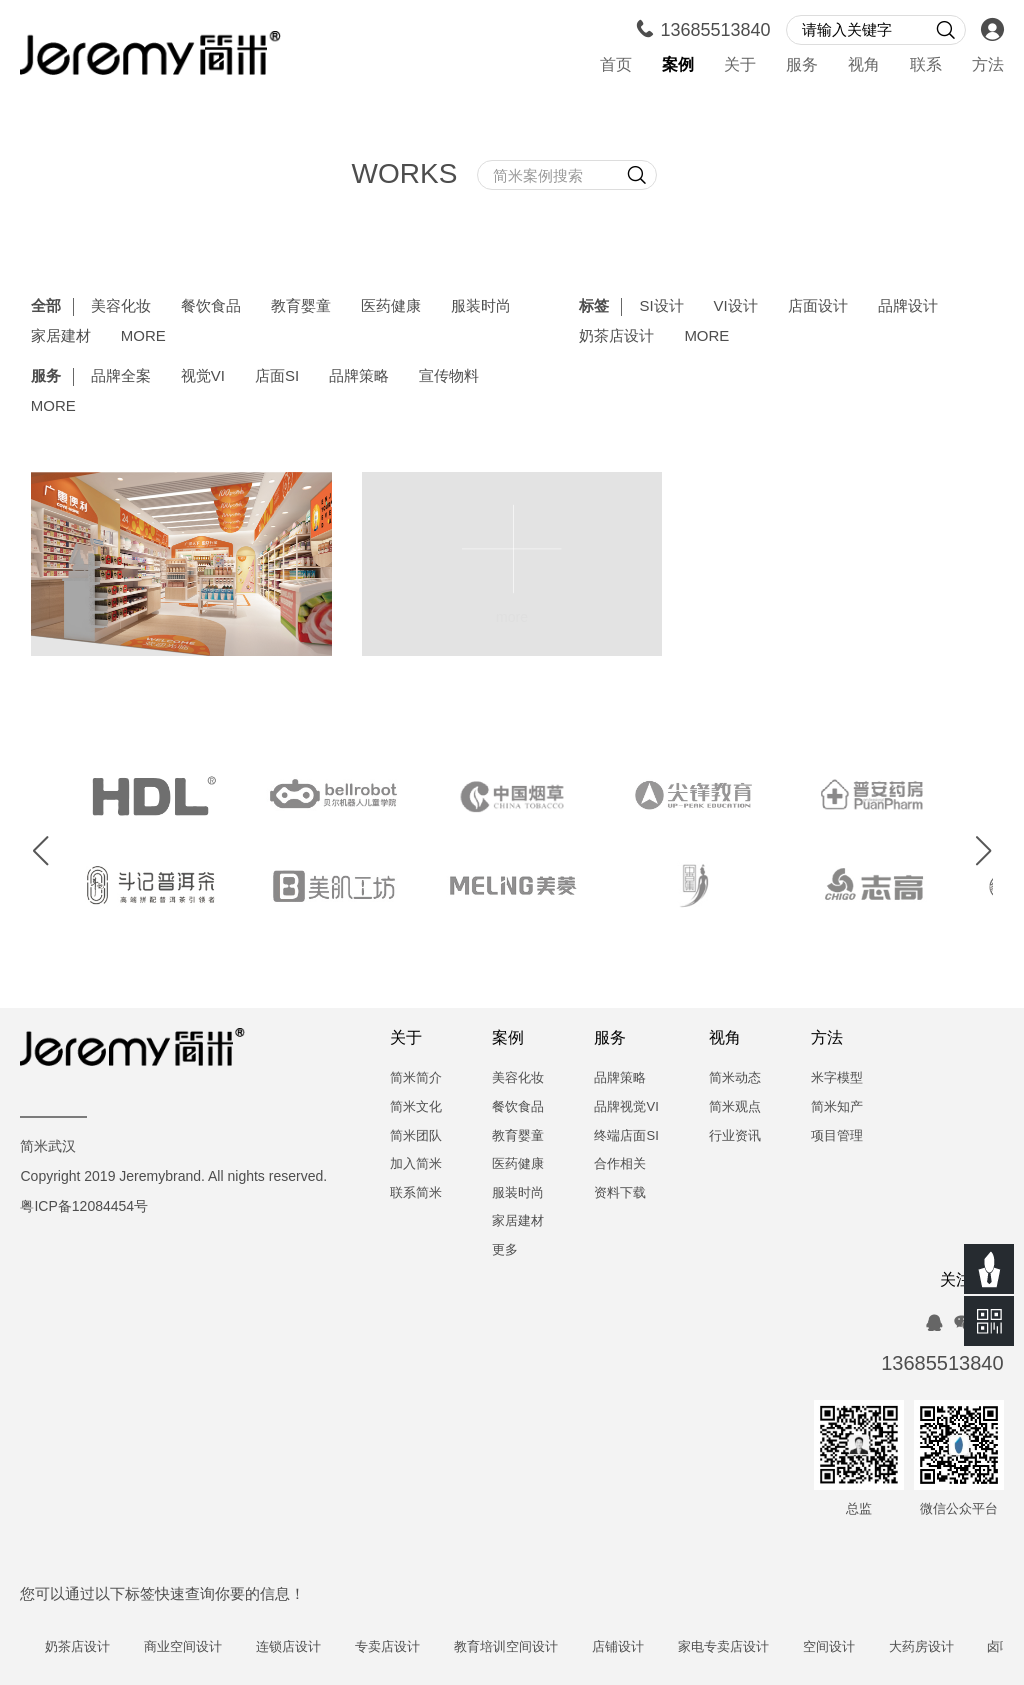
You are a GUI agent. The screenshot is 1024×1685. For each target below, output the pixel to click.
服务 (802, 65)
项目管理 (837, 1136)
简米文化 (416, 1107)
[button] (41, 852)
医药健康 (391, 307)
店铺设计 (633, 1647)
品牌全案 (121, 377)
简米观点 (735, 1107)
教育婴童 (301, 307)
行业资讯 (735, 1136)
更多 (505, 1250)
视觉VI (203, 377)
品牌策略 (359, 377)
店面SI (277, 377)
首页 (616, 65)
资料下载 (620, 1193)
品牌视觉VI (626, 1107)
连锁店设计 (304, 1647)
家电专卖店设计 (738, 1647)
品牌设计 (908, 307)
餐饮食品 (211, 307)
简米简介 (416, 1078)
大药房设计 (936, 1647)
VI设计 (736, 307)
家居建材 (61, 337)
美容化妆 (121, 307)
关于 (740, 65)
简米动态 (735, 1078)
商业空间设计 (199, 1647)
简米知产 (837, 1107)
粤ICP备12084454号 (84, 1207)
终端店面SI (626, 1136)
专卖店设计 (403, 1647)
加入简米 (416, 1164)
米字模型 (837, 1078)
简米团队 (416, 1136)
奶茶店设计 (616, 337)
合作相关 (620, 1164)
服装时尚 (481, 307)
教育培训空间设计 (521, 1647)
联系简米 (416, 1193)
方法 (988, 65)
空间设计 (844, 1647)
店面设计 (818, 307)
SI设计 (661, 307)
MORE (143, 337)
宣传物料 (449, 377)
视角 (864, 65)
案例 (678, 65)
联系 (926, 65)
